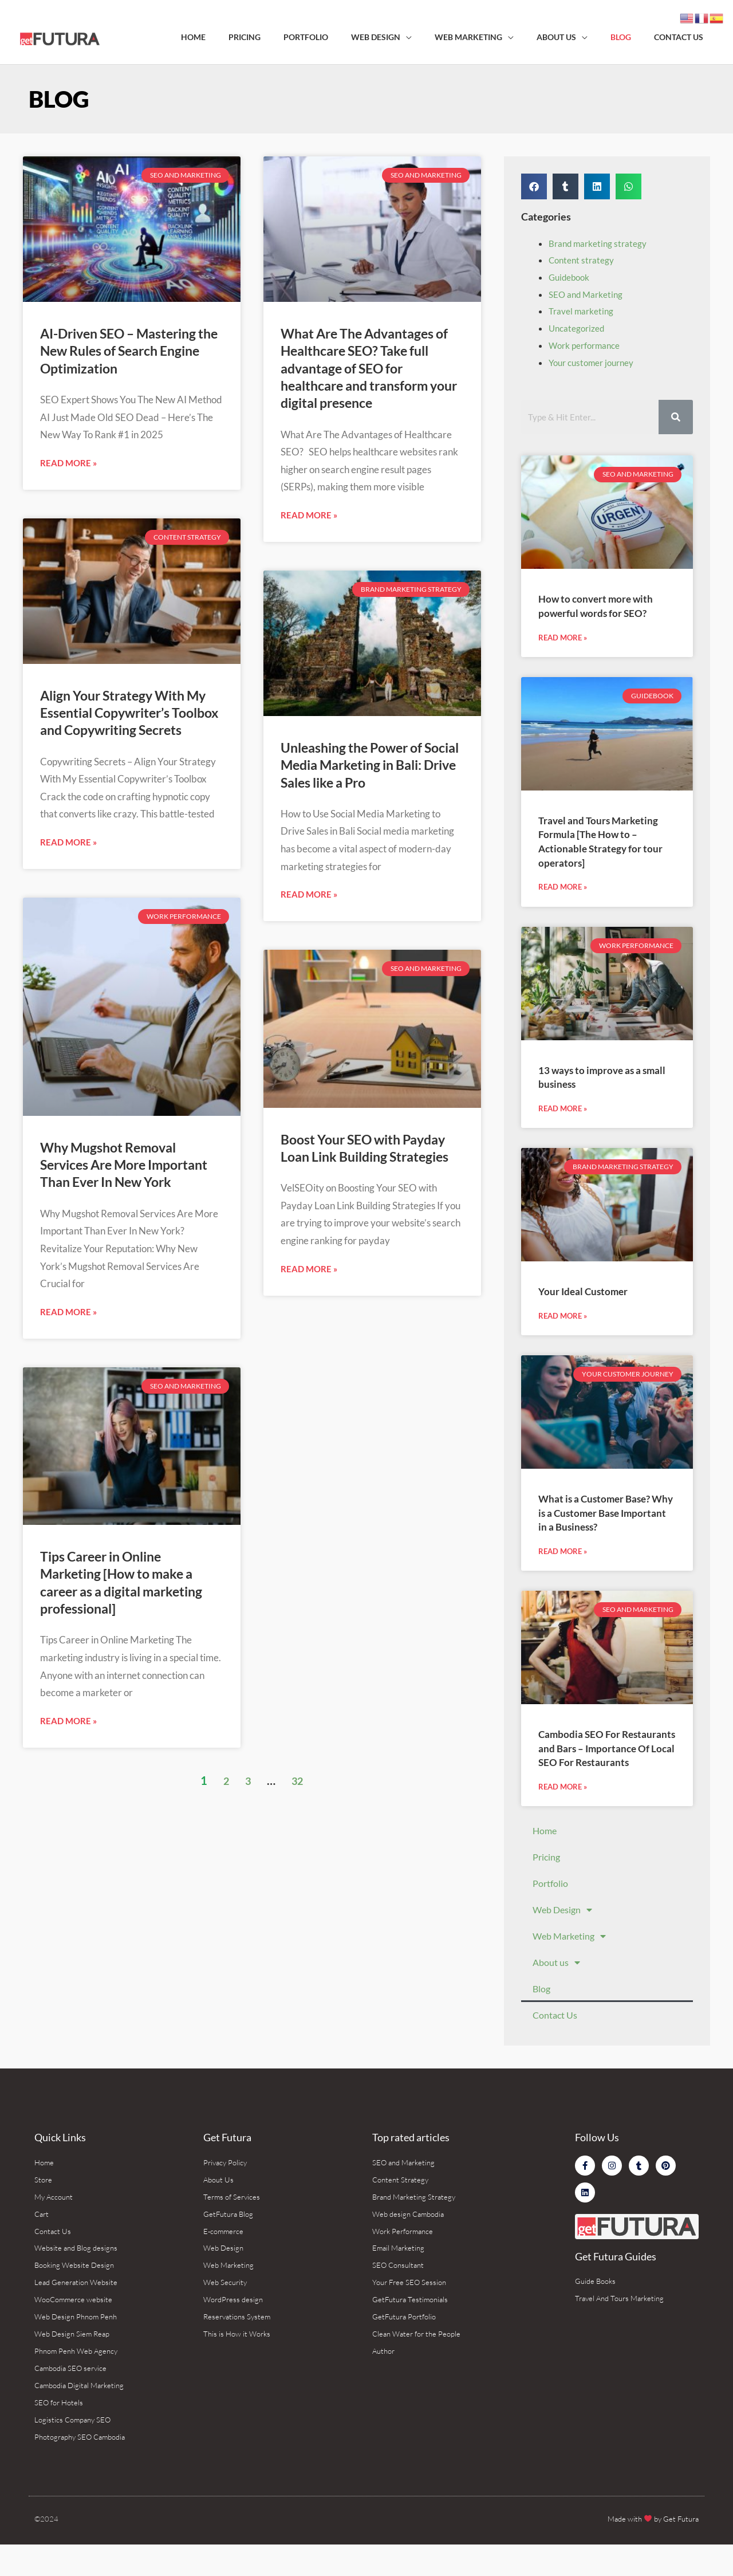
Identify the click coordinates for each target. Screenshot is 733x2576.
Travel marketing (581, 310)
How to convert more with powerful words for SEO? (602, 605)
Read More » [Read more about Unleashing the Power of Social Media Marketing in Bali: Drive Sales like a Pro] (309, 966)
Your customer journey (594, 362)
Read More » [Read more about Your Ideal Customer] (562, 1320)
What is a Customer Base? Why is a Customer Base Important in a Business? (601, 1516)
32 (298, 1892)
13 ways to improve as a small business (596, 1079)
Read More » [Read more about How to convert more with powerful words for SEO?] (562, 638)
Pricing (546, 1878)
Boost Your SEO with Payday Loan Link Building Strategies (354, 1233)
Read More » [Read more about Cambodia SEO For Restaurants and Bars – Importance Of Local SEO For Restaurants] (562, 1807)
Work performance (586, 345)
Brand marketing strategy (599, 243)
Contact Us (555, 2036)
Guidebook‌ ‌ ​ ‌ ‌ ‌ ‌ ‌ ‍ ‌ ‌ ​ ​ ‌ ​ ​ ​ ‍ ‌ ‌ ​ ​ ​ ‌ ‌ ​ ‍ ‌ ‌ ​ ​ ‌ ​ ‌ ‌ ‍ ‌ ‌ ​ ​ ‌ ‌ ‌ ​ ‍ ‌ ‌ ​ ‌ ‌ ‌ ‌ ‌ (571, 277)
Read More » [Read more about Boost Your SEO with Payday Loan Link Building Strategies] (309, 1369)
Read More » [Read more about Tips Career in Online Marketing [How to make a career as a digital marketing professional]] (68, 1833)
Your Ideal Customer (588, 1294)
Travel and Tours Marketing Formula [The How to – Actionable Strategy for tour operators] (606, 842)
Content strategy (582, 259)
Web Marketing (569, 1957)
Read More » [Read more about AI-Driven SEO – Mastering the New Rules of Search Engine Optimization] (68, 495)
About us (556, 1983)
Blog (541, 2009)
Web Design (562, 1931)
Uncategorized (577, 328)
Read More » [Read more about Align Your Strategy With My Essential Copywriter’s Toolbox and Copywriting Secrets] (68, 907)
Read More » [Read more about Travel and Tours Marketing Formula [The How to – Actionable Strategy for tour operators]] (562, 889)
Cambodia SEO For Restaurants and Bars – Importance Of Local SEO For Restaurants (599, 1760)
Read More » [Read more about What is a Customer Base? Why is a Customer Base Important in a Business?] (562, 1557)
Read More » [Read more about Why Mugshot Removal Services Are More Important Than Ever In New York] (68, 1408)
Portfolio (550, 1904)
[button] (534, 186)
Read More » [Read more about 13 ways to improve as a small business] (562, 1111)
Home (545, 1851)
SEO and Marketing (587, 294)
